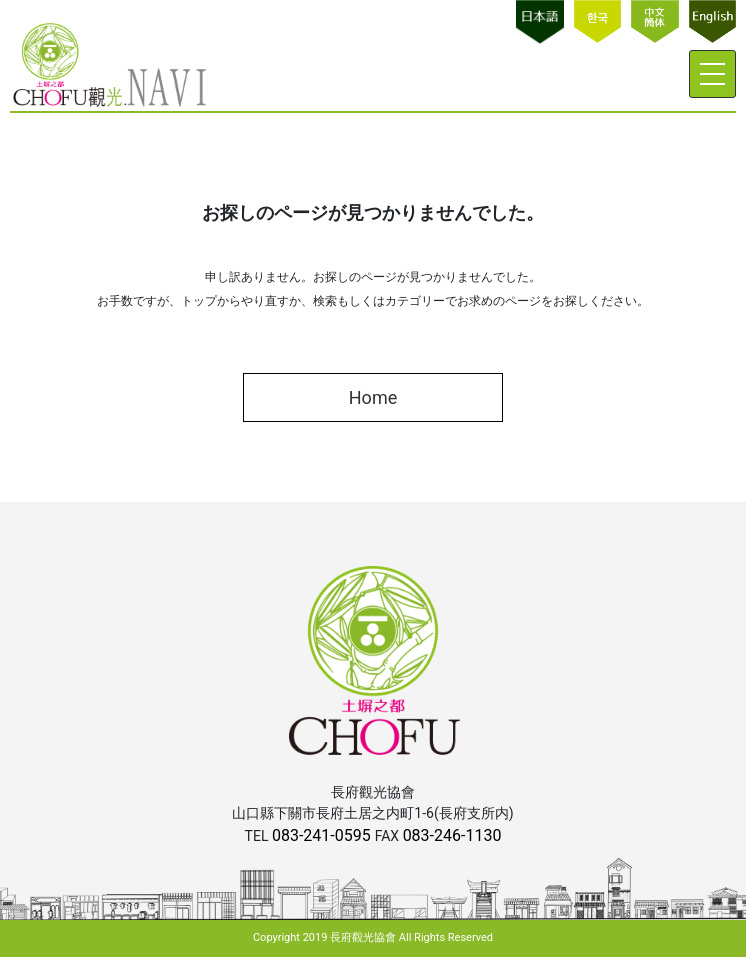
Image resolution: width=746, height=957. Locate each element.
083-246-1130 (452, 835)
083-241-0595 (323, 835)
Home (373, 397)
